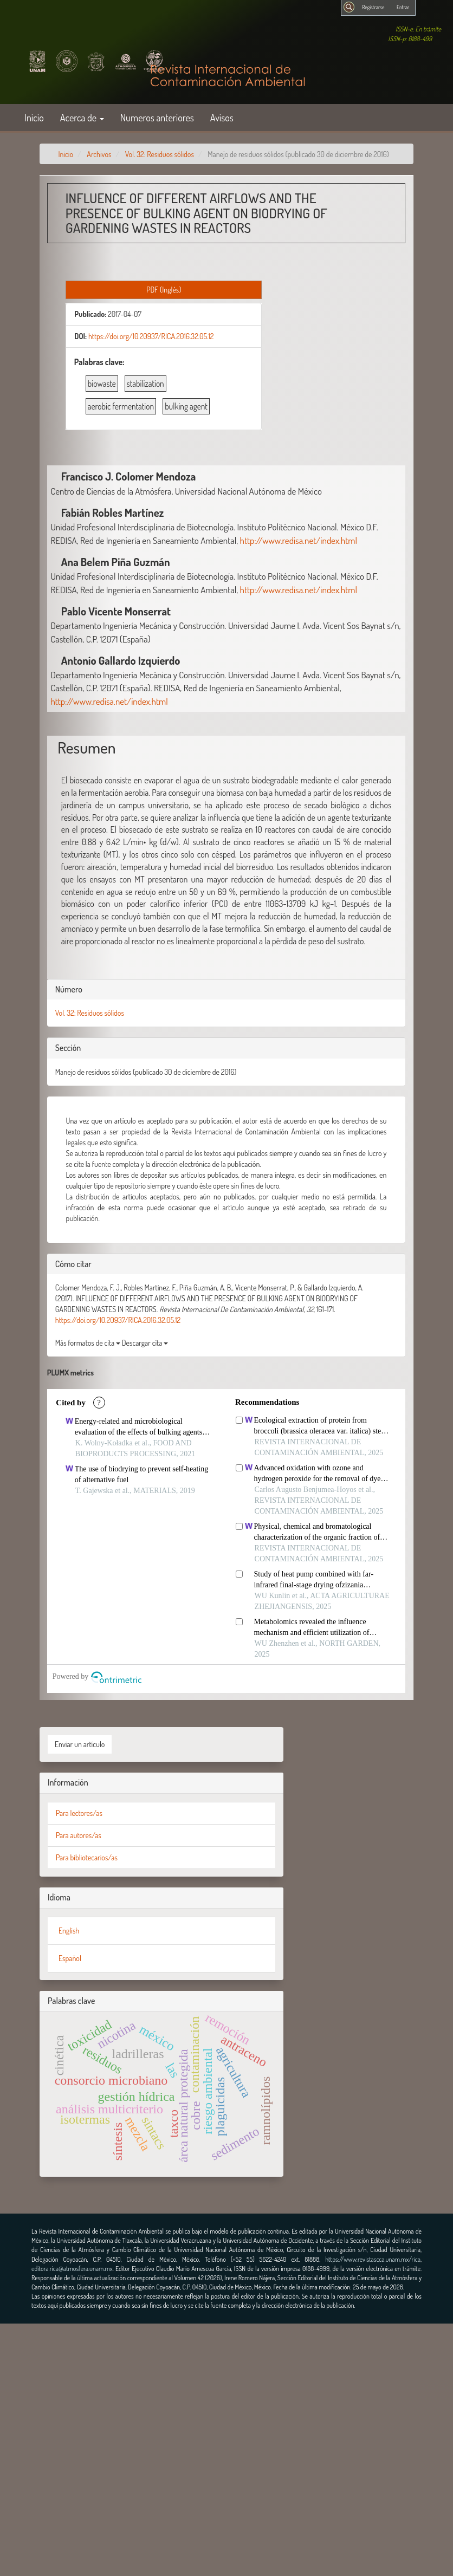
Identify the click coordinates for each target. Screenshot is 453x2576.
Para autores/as (78, 1835)
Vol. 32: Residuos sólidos (159, 154)
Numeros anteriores (157, 117)
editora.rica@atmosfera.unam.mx (72, 2268)
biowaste (102, 383)
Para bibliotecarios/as (87, 1857)
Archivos (99, 154)
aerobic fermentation (121, 406)
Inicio (34, 117)
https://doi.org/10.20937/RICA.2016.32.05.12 (150, 336)
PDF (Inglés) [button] (163, 289)
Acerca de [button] (82, 117)
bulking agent (186, 406)
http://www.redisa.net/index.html (298, 540)
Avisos (222, 117)
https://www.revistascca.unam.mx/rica (372, 2259)
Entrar (403, 7)
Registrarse (373, 7)
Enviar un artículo (80, 1744)
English (69, 1930)
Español (70, 1958)
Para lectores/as (79, 1813)
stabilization (145, 383)
